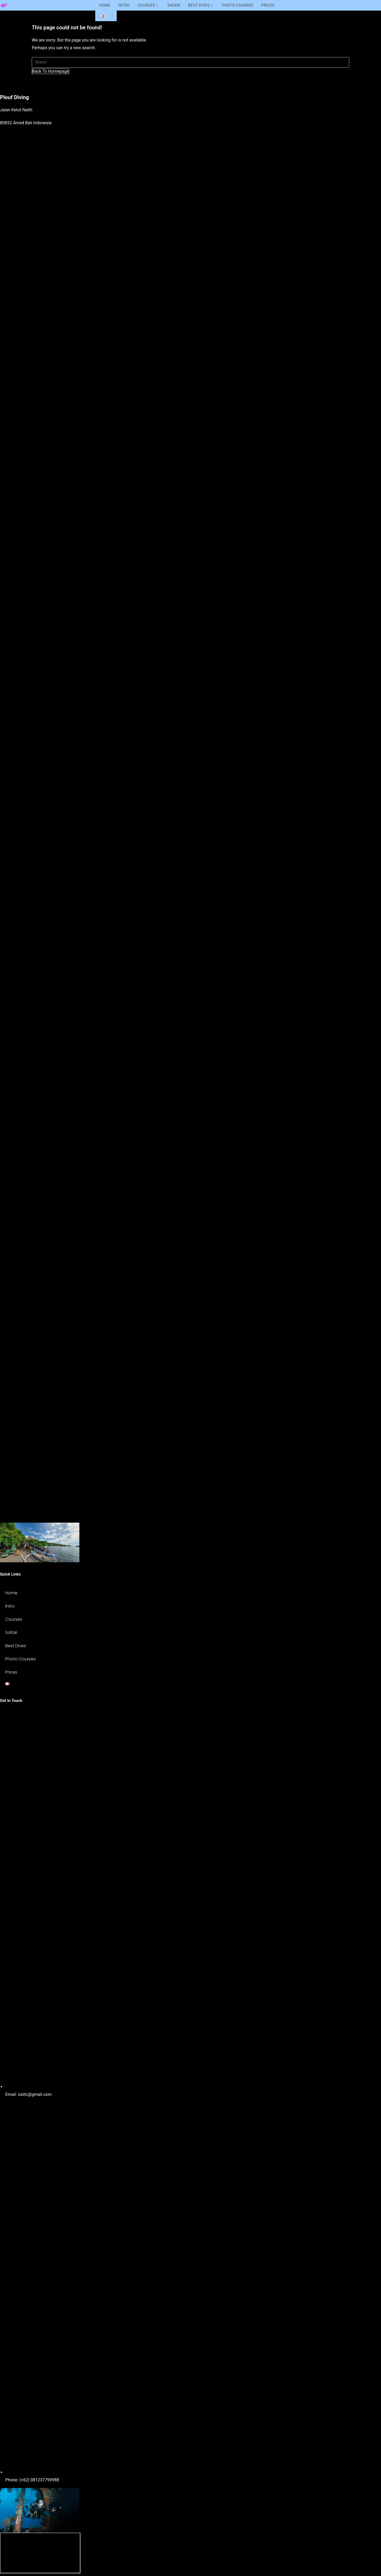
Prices (11, 1672)
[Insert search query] (190, 62)
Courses (13, 1619)
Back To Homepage (50, 71)
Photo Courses (20, 1659)
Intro (10, 1606)
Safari (11, 1632)
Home (11, 1593)
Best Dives (15, 1646)
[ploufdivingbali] (40, 2553)
